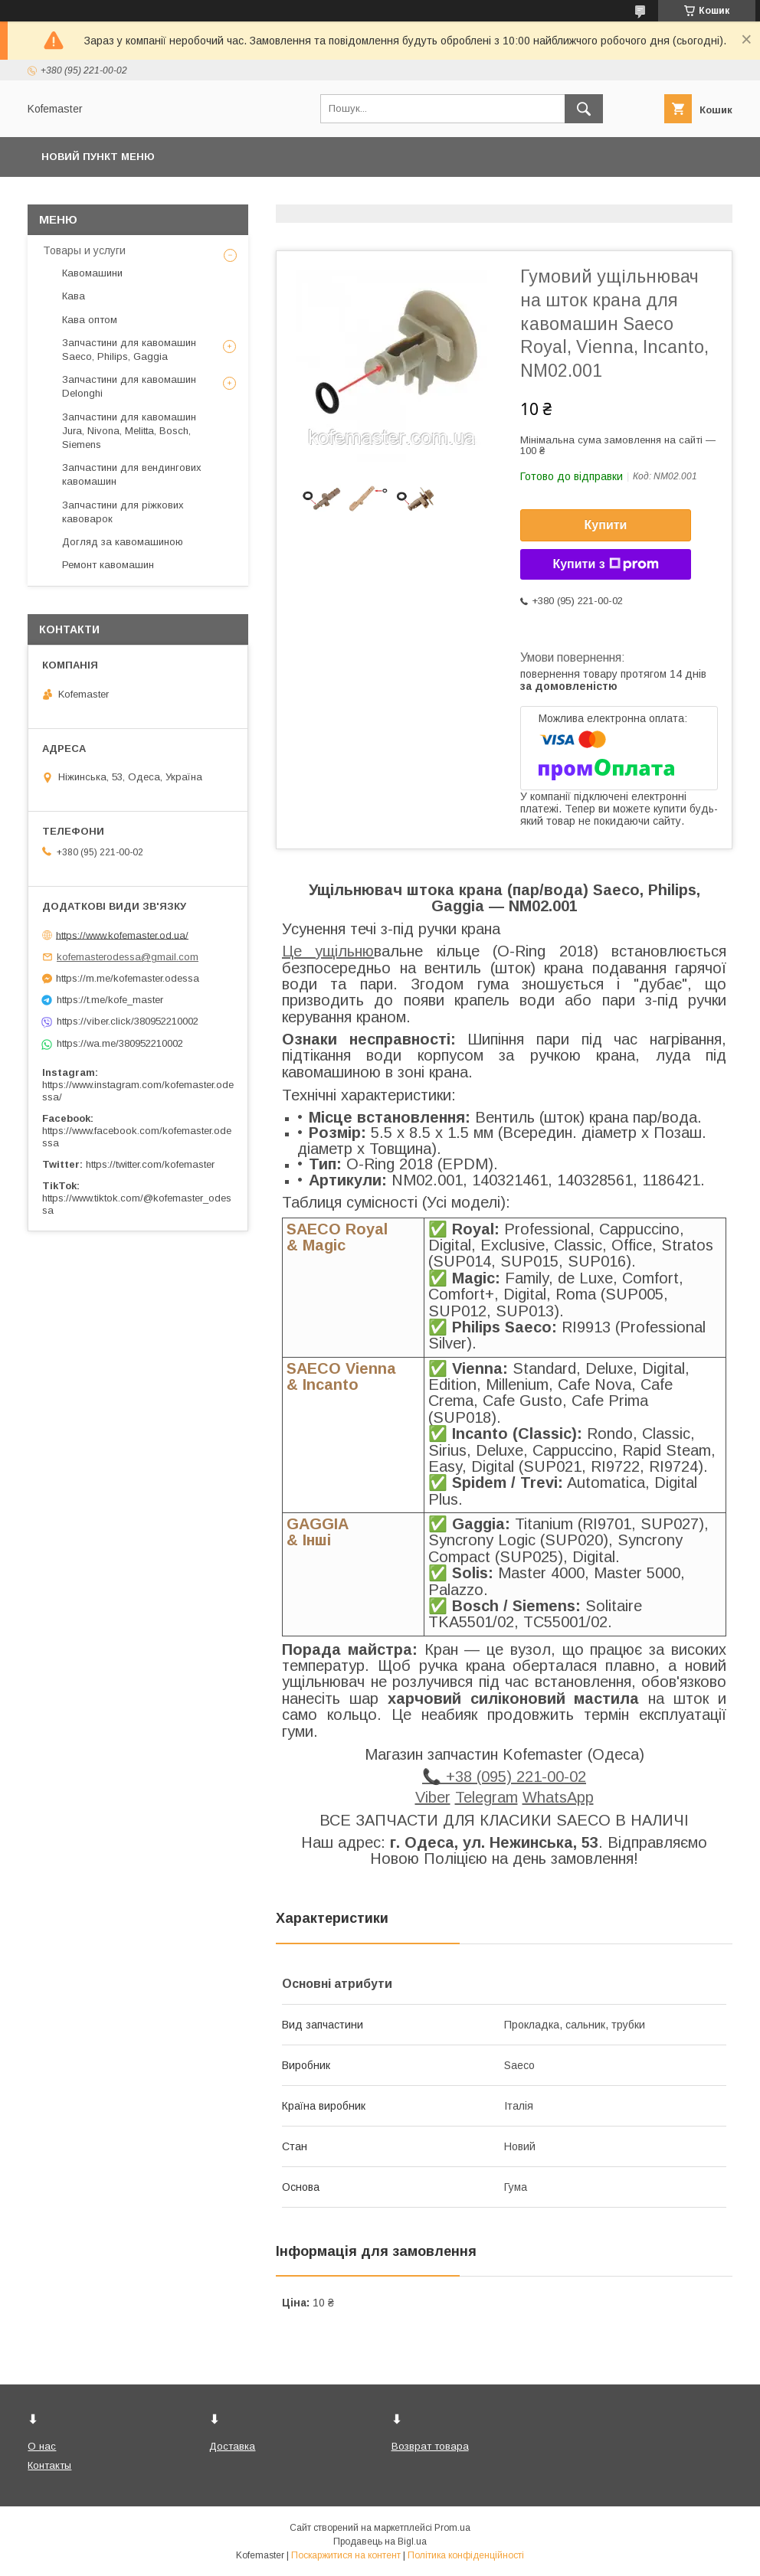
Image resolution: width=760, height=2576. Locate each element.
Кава (73, 296)
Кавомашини (92, 273)
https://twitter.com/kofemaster (150, 1164)
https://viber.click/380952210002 (127, 1021)
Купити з (605, 564)
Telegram (486, 1797)
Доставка (232, 2446)
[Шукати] (584, 108)
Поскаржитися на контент (346, 2555)
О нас (42, 2446)
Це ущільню (328, 951)
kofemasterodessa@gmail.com (127, 957)
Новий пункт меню (98, 156)
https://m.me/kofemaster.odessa (127, 978)
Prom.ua (452, 2527)
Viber (432, 1797)
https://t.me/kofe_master (110, 999)
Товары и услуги (84, 250)
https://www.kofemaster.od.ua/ (122, 934)
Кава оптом (89, 319)
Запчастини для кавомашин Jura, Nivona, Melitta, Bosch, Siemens (129, 430)
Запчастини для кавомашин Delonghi (129, 386)
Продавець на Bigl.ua (380, 2541)
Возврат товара (430, 2446)
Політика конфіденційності (466, 2555)
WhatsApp (558, 1797)
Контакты (49, 2465)
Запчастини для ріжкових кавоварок (123, 512)
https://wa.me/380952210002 (120, 1043)
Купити (606, 524)
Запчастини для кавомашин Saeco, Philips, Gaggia (129, 349)
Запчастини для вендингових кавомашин (131, 474)
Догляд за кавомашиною (122, 542)
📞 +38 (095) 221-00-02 (504, 1776)
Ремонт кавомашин (108, 564)
